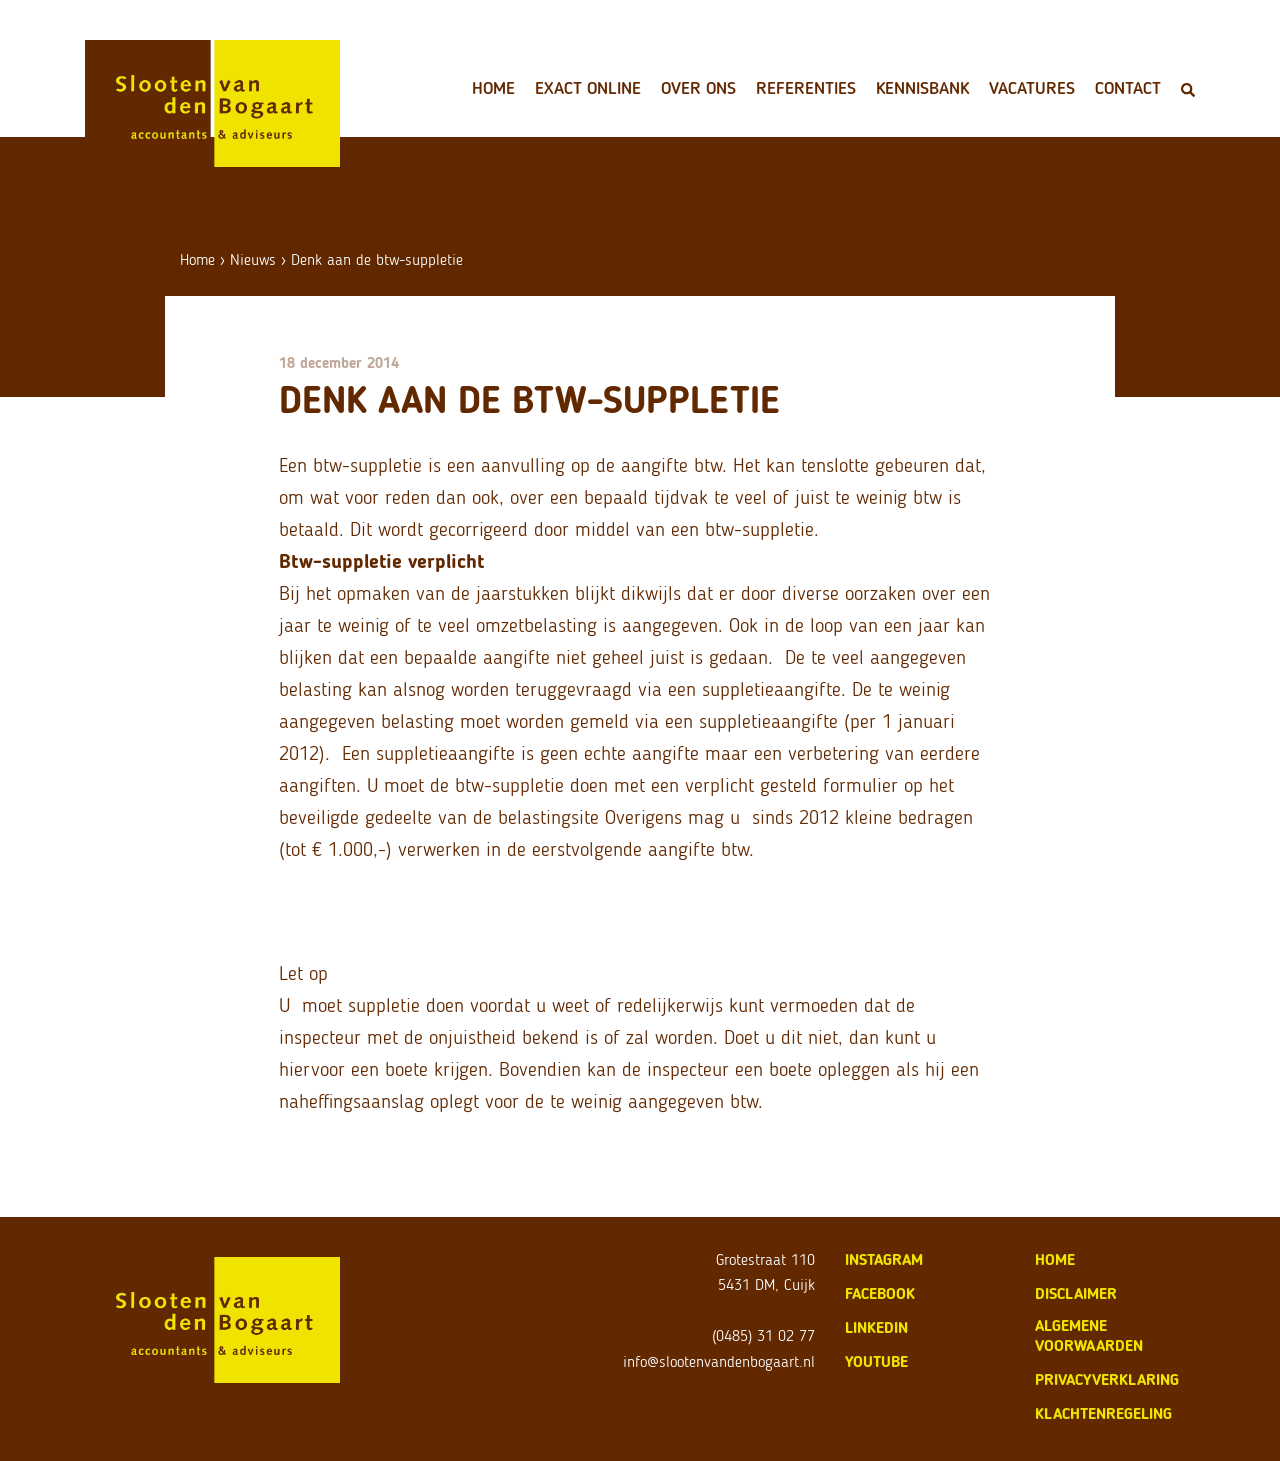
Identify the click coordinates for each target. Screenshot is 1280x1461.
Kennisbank (922, 88)
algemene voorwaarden (1089, 1335)
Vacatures (1032, 88)
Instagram (884, 1259)
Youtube (876, 1361)
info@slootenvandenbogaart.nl (719, 1361)
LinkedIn (876, 1327)
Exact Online (588, 88)
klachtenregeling (1103, 1413)
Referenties (806, 88)
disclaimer (1076, 1293)
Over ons (698, 88)
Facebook (880, 1293)
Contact (1128, 88)
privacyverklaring (1107, 1379)
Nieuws (253, 259)
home (1055, 1259)
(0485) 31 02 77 (763, 1335)
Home (493, 88)
